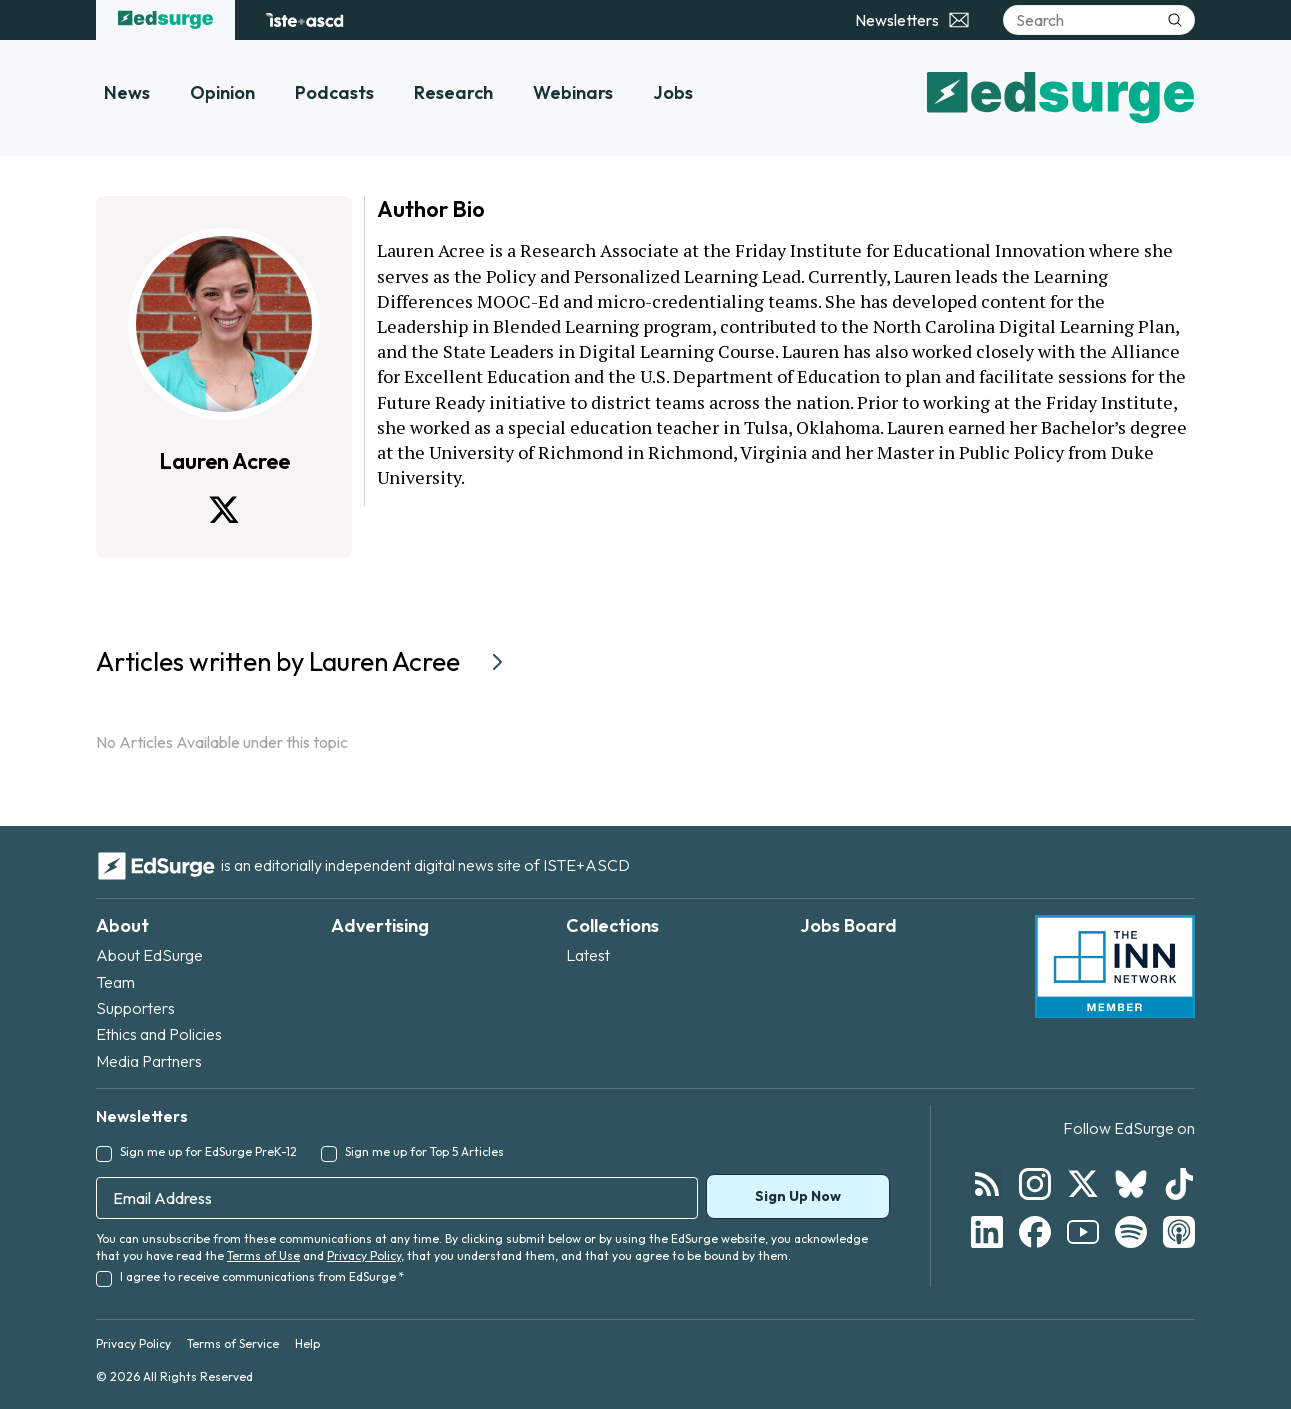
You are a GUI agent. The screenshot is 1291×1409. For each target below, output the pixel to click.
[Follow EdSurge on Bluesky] (1131, 1184)
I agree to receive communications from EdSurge (262, 1276)
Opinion (222, 92)
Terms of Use (263, 1255)
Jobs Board (848, 925)
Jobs (673, 92)
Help (307, 1343)
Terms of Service (233, 1343)
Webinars (573, 92)
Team (115, 982)
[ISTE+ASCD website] (304, 20)
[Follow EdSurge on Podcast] (1179, 1232)
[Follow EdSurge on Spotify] (1131, 1232)
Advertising (380, 925)
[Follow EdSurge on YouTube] (1083, 1232)
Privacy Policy (364, 1255)
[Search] (1099, 20)
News (127, 92)
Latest (588, 955)
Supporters (135, 1008)
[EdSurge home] (165, 20)
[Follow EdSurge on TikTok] (1179, 1184)
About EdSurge (149, 955)
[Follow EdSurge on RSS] (987, 1184)
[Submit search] (1175, 20)
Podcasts (334, 92)
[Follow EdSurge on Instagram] (1035, 1184)
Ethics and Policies (159, 1034)
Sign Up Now (798, 1196)
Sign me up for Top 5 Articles (424, 1151)
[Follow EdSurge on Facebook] (1035, 1232)
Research (453, 92)
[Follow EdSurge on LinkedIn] (987, 1232)
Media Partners (149, 1061)
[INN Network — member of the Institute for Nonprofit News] (1115, 967)
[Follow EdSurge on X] (1083, 1184)
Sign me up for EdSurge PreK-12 (208, 1151)
